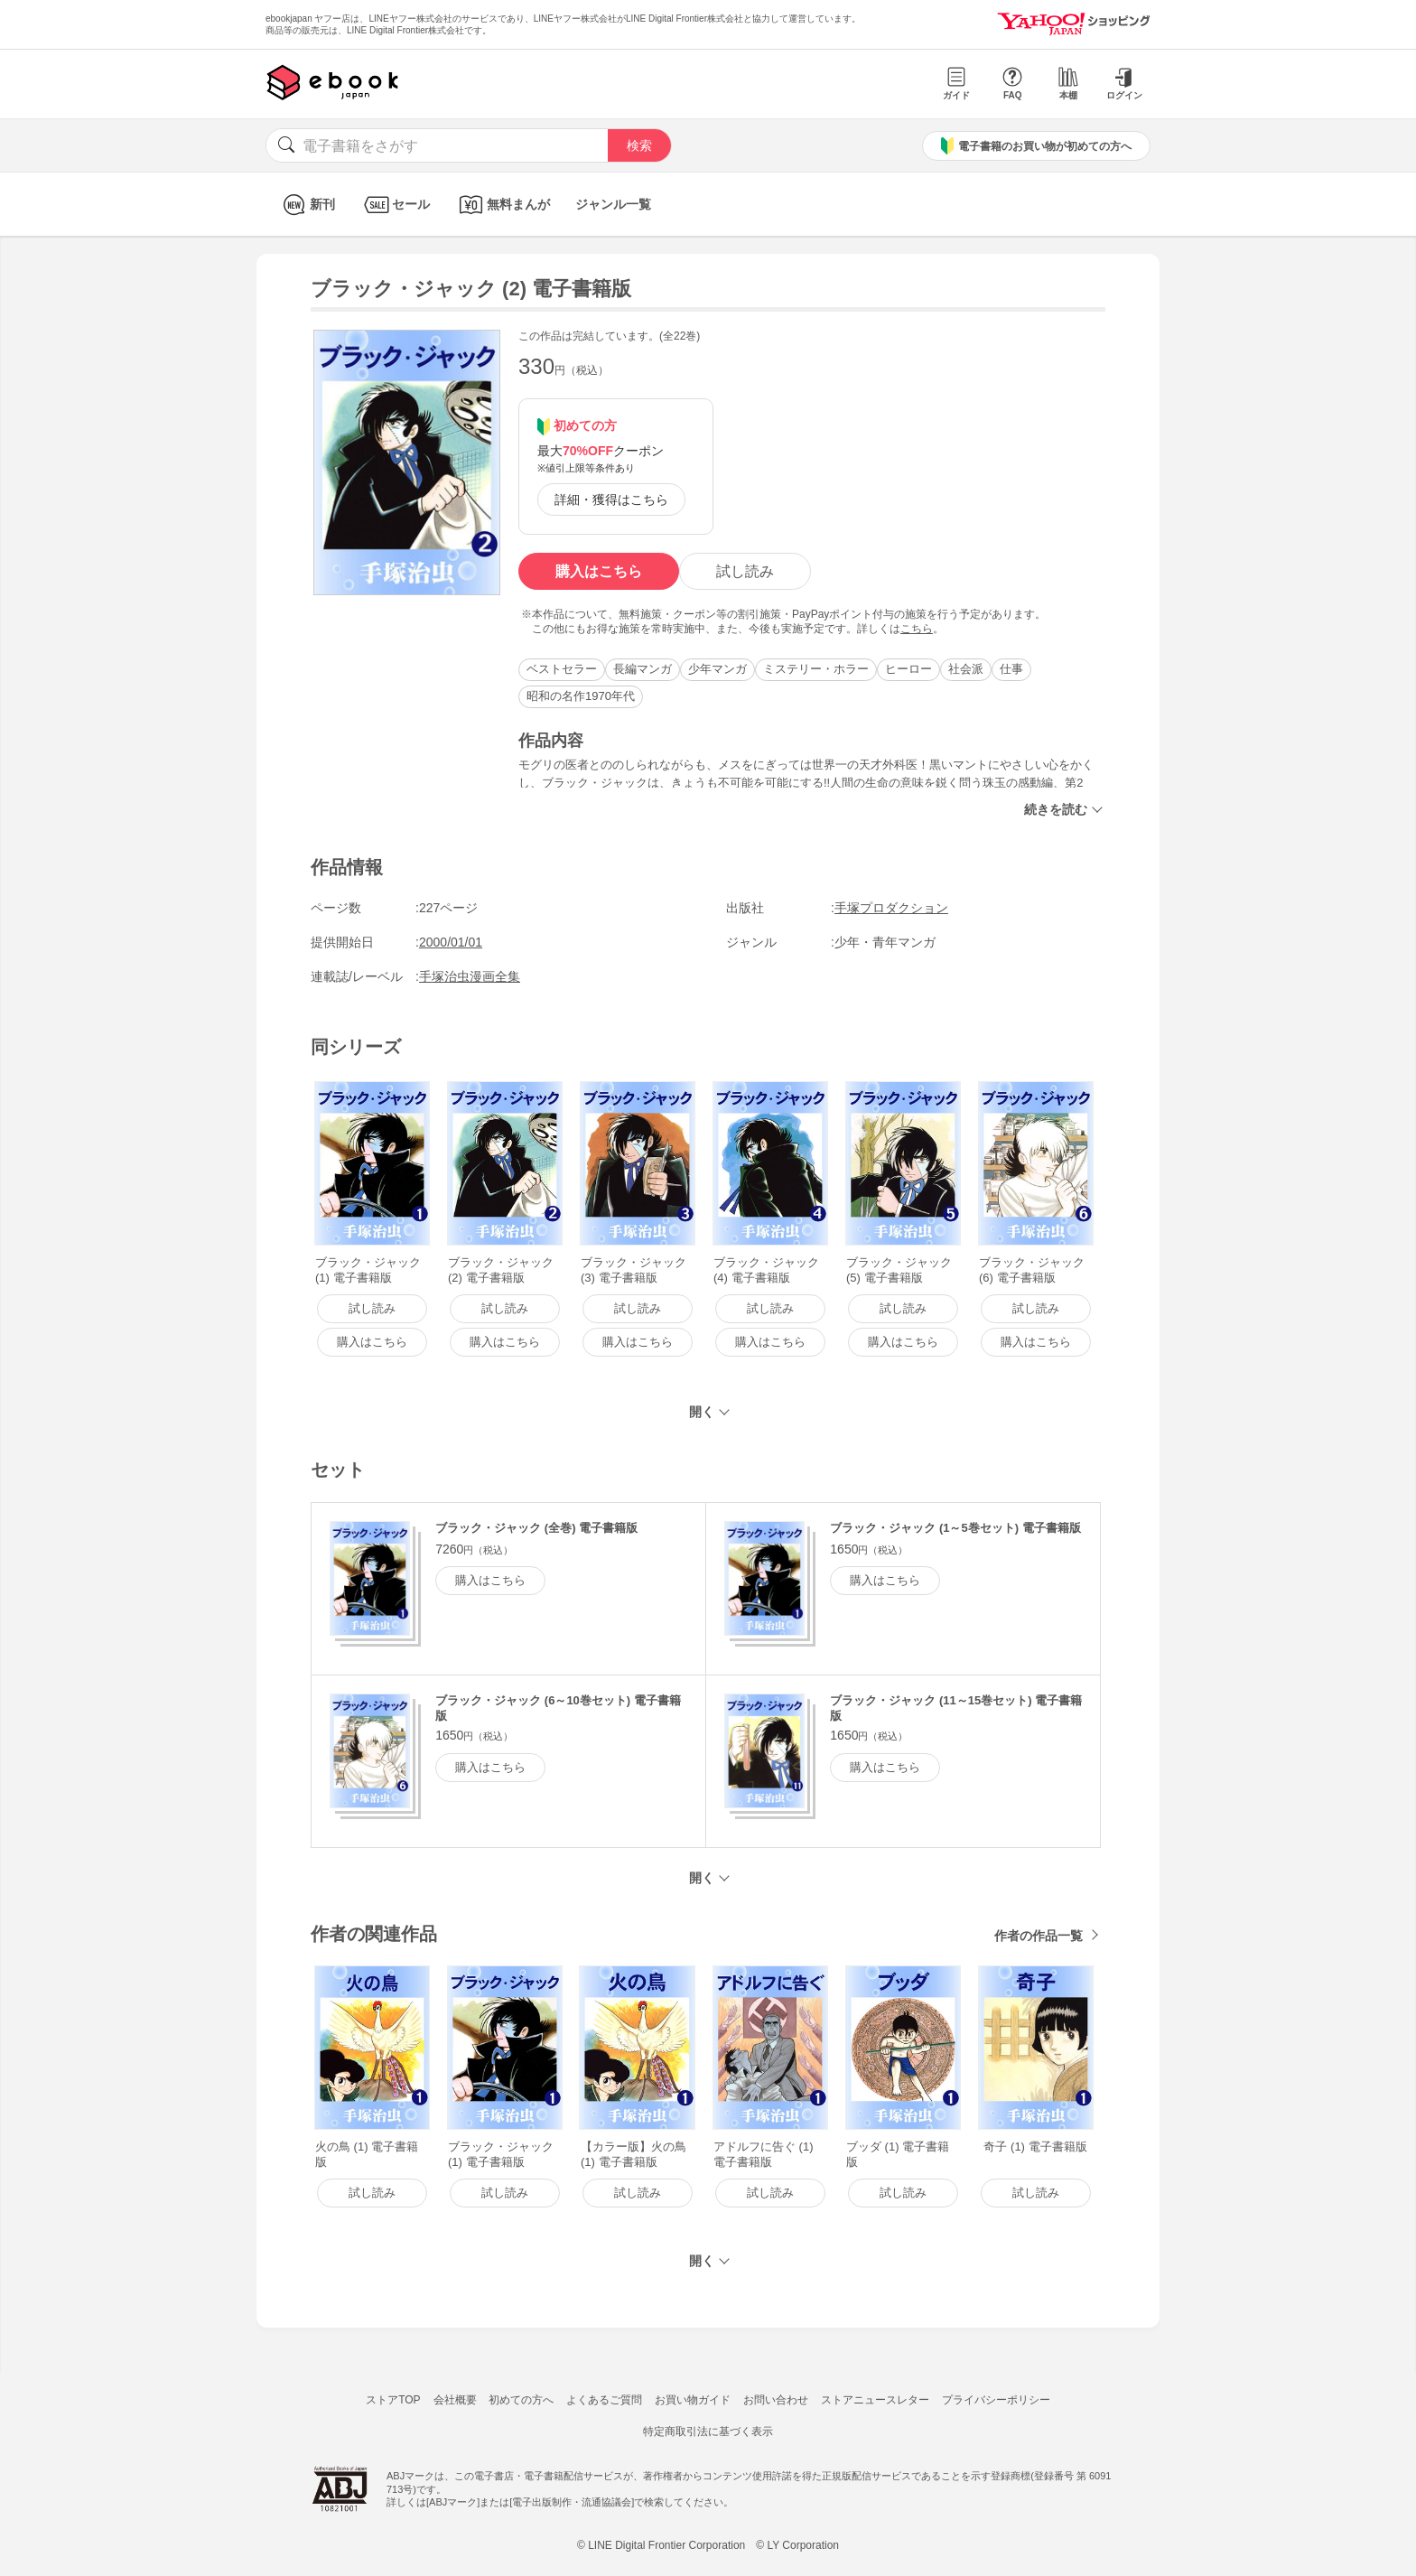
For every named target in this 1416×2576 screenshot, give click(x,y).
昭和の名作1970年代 (580, 696)
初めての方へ (521, 2400)
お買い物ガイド (693, 2400)
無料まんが (502, 204)
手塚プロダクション (891, 908)
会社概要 (455, 2400)
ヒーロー (908, 669)
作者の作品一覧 (1038, 1935)
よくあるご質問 (604, 2400)
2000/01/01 (450, 942)
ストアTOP (393, 2400)
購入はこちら (598, 571)
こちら (916, 628)
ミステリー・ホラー (816, 669)
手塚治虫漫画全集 (469, 976)
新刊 (306, 204)
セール (395, 204)
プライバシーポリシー (996, 2400)
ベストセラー (561, 669)
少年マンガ (717, 669)
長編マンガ (642, 669)
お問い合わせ (775, 2400)
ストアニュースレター (875, 2400)
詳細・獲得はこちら (611, 499)
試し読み (745, 571)
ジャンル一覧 (613, 204)
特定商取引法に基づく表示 (708, 2431)
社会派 (965, 669)
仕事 (1011, 669)
